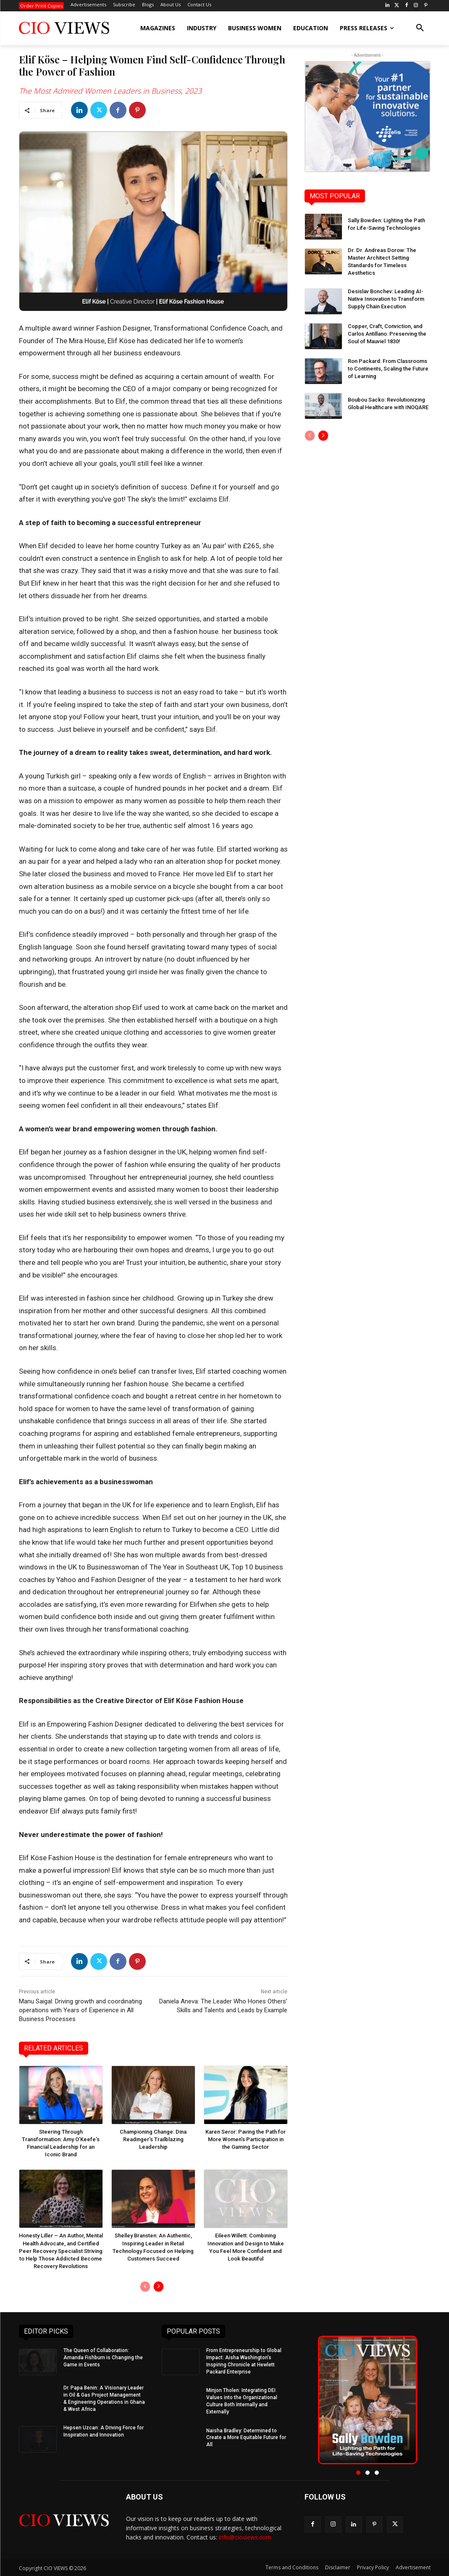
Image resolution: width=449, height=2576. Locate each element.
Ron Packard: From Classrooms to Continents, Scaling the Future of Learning (388, 368)
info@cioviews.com (245, 2538)
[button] (420, 28)
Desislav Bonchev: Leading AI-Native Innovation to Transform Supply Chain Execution (386, 299)
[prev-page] (145, 2286)
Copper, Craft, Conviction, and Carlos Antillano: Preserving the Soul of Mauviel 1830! (387, 333)
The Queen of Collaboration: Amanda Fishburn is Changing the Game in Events (103, 2357)
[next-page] (158, 2286)
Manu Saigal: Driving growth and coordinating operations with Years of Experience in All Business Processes (80, 2010)
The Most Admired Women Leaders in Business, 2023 (110, 91)
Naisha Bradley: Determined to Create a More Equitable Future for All (246, 2438)
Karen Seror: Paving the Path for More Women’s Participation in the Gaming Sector (245, 2139)
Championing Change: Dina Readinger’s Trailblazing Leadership (153, 2139)
